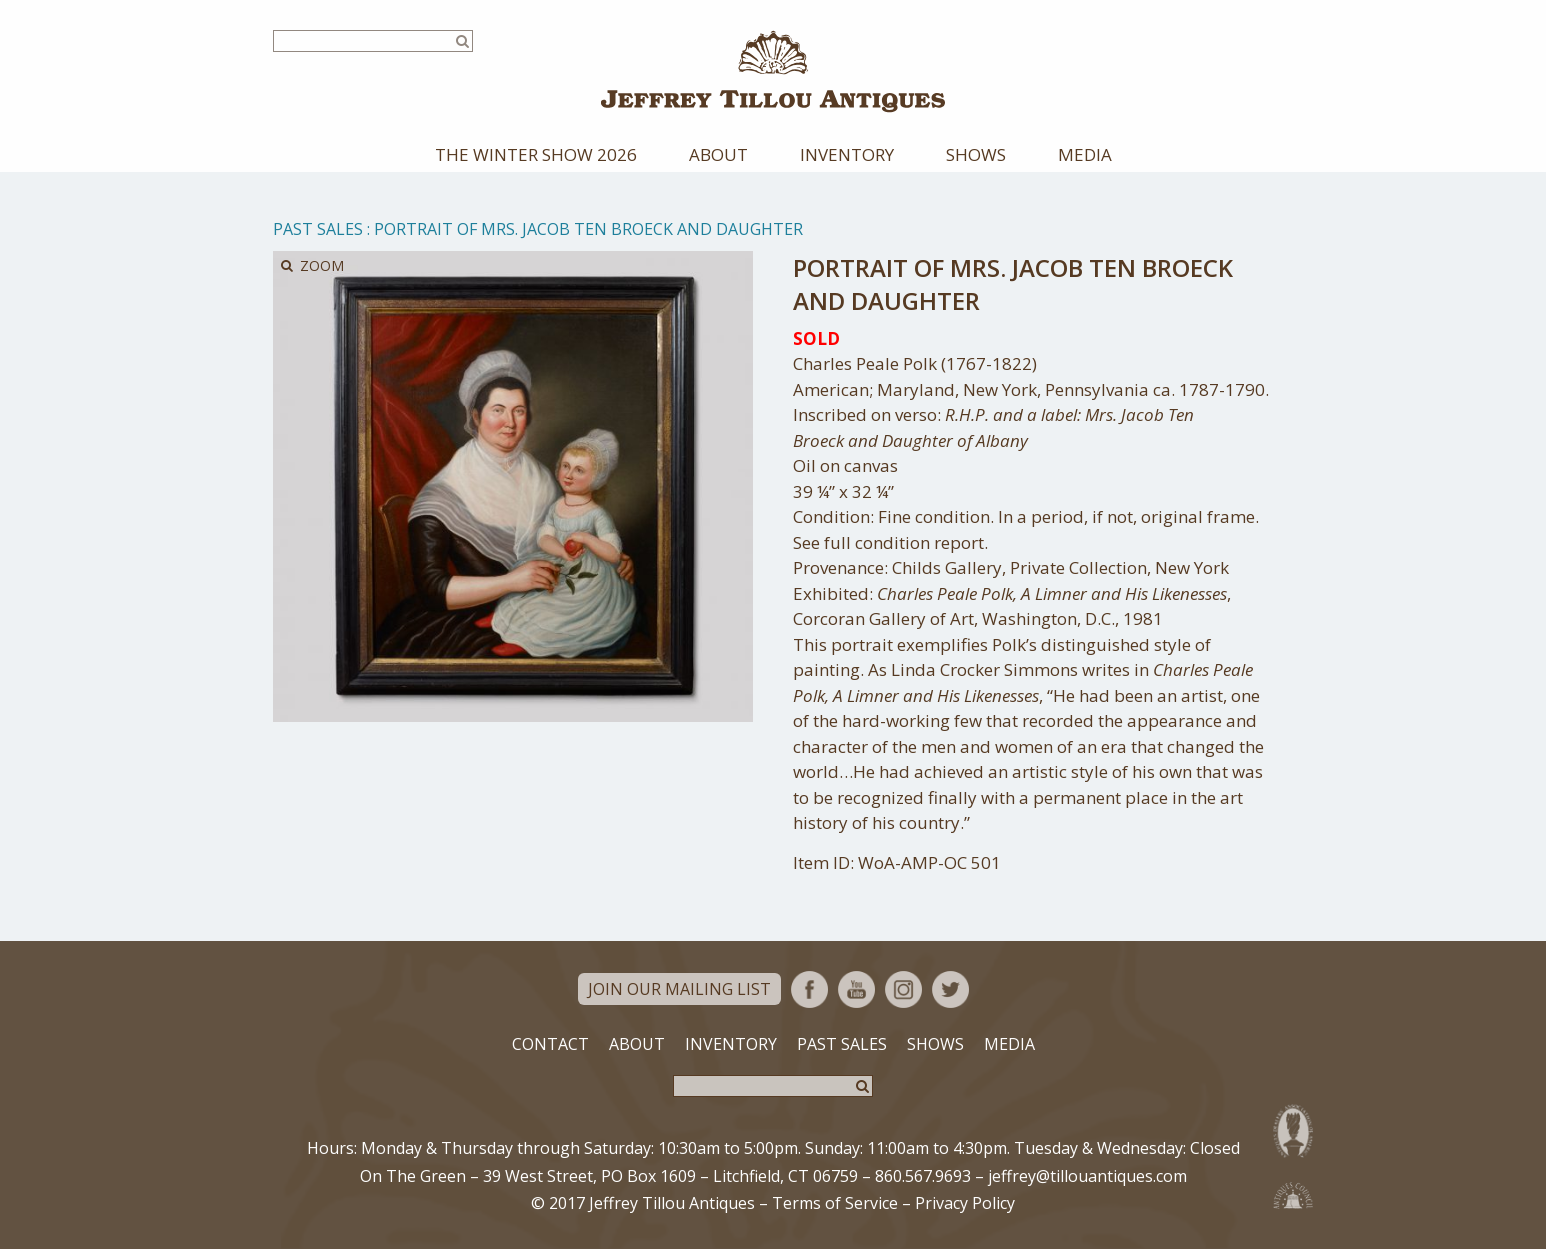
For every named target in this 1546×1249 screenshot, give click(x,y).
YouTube (856, 989)
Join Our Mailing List (679, 989)
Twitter (950, 989)
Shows (976, 154)
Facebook (809, 989)
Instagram (903, 989)
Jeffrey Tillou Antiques (773, 71)
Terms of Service (835, 1203)
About (718, 154)
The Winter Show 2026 (536, 154)
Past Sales (318, 229)
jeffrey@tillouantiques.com (1087, 1176)
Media (1085, 154)
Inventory (847, 154)
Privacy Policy (965, 1203)
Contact (550, 1044)
